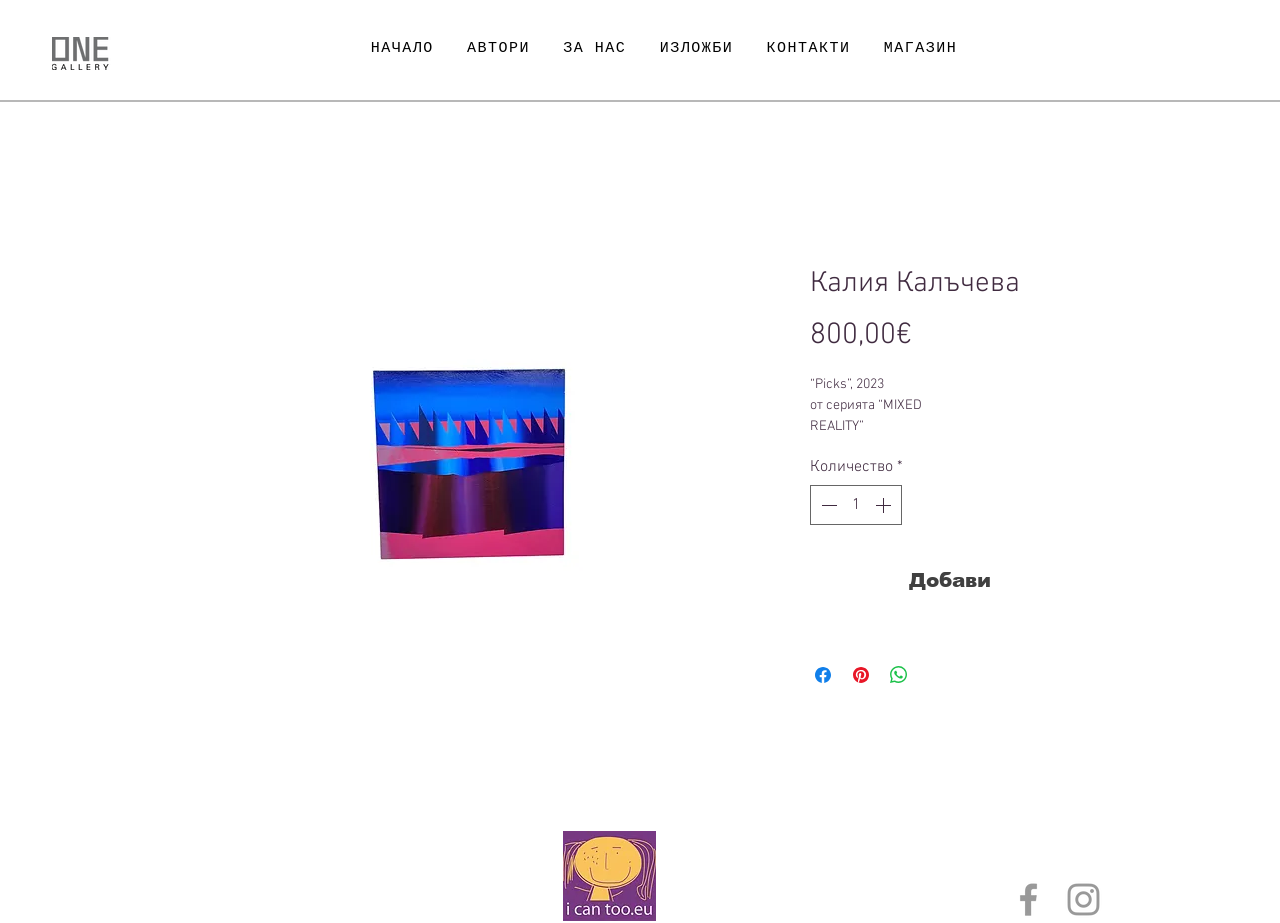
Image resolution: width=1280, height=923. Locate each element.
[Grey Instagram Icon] (1083, 899)
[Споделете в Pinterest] (861, 675)
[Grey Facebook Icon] (1028, 899)
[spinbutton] (856, 505)
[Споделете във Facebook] (823, 675)
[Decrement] (827, 505)
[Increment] (885, 505)
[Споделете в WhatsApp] (899, 675)
